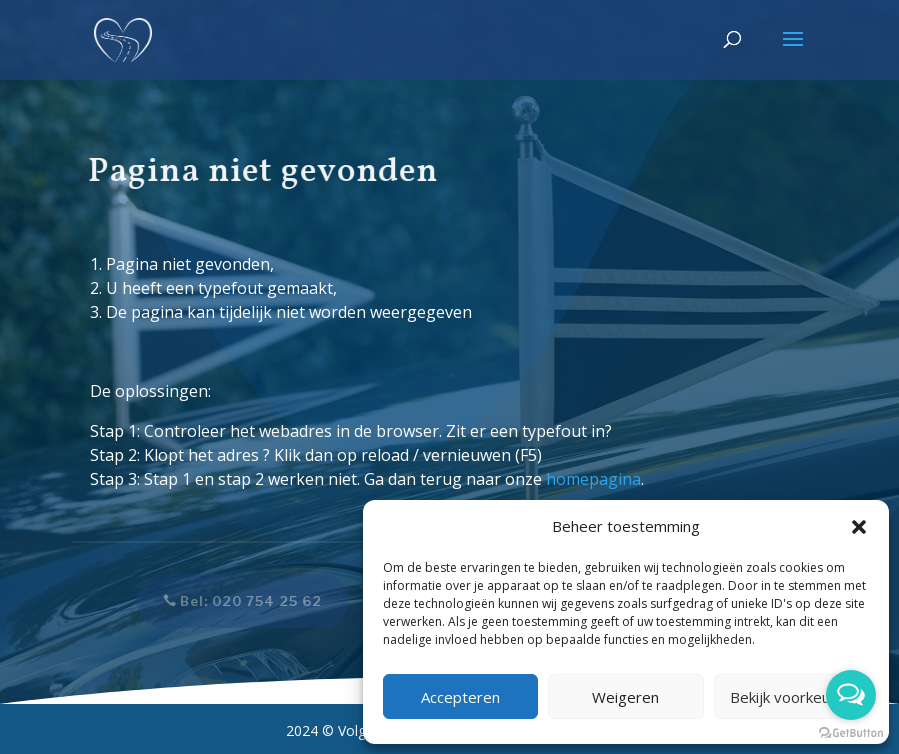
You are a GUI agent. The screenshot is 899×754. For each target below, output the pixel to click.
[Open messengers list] (851, 695)
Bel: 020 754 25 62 (244, 601)
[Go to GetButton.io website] (851, 733)
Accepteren (460, 697)
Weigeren (625, 697)
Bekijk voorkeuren (791, 697)
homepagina (593, 479)
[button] (859, 527)
